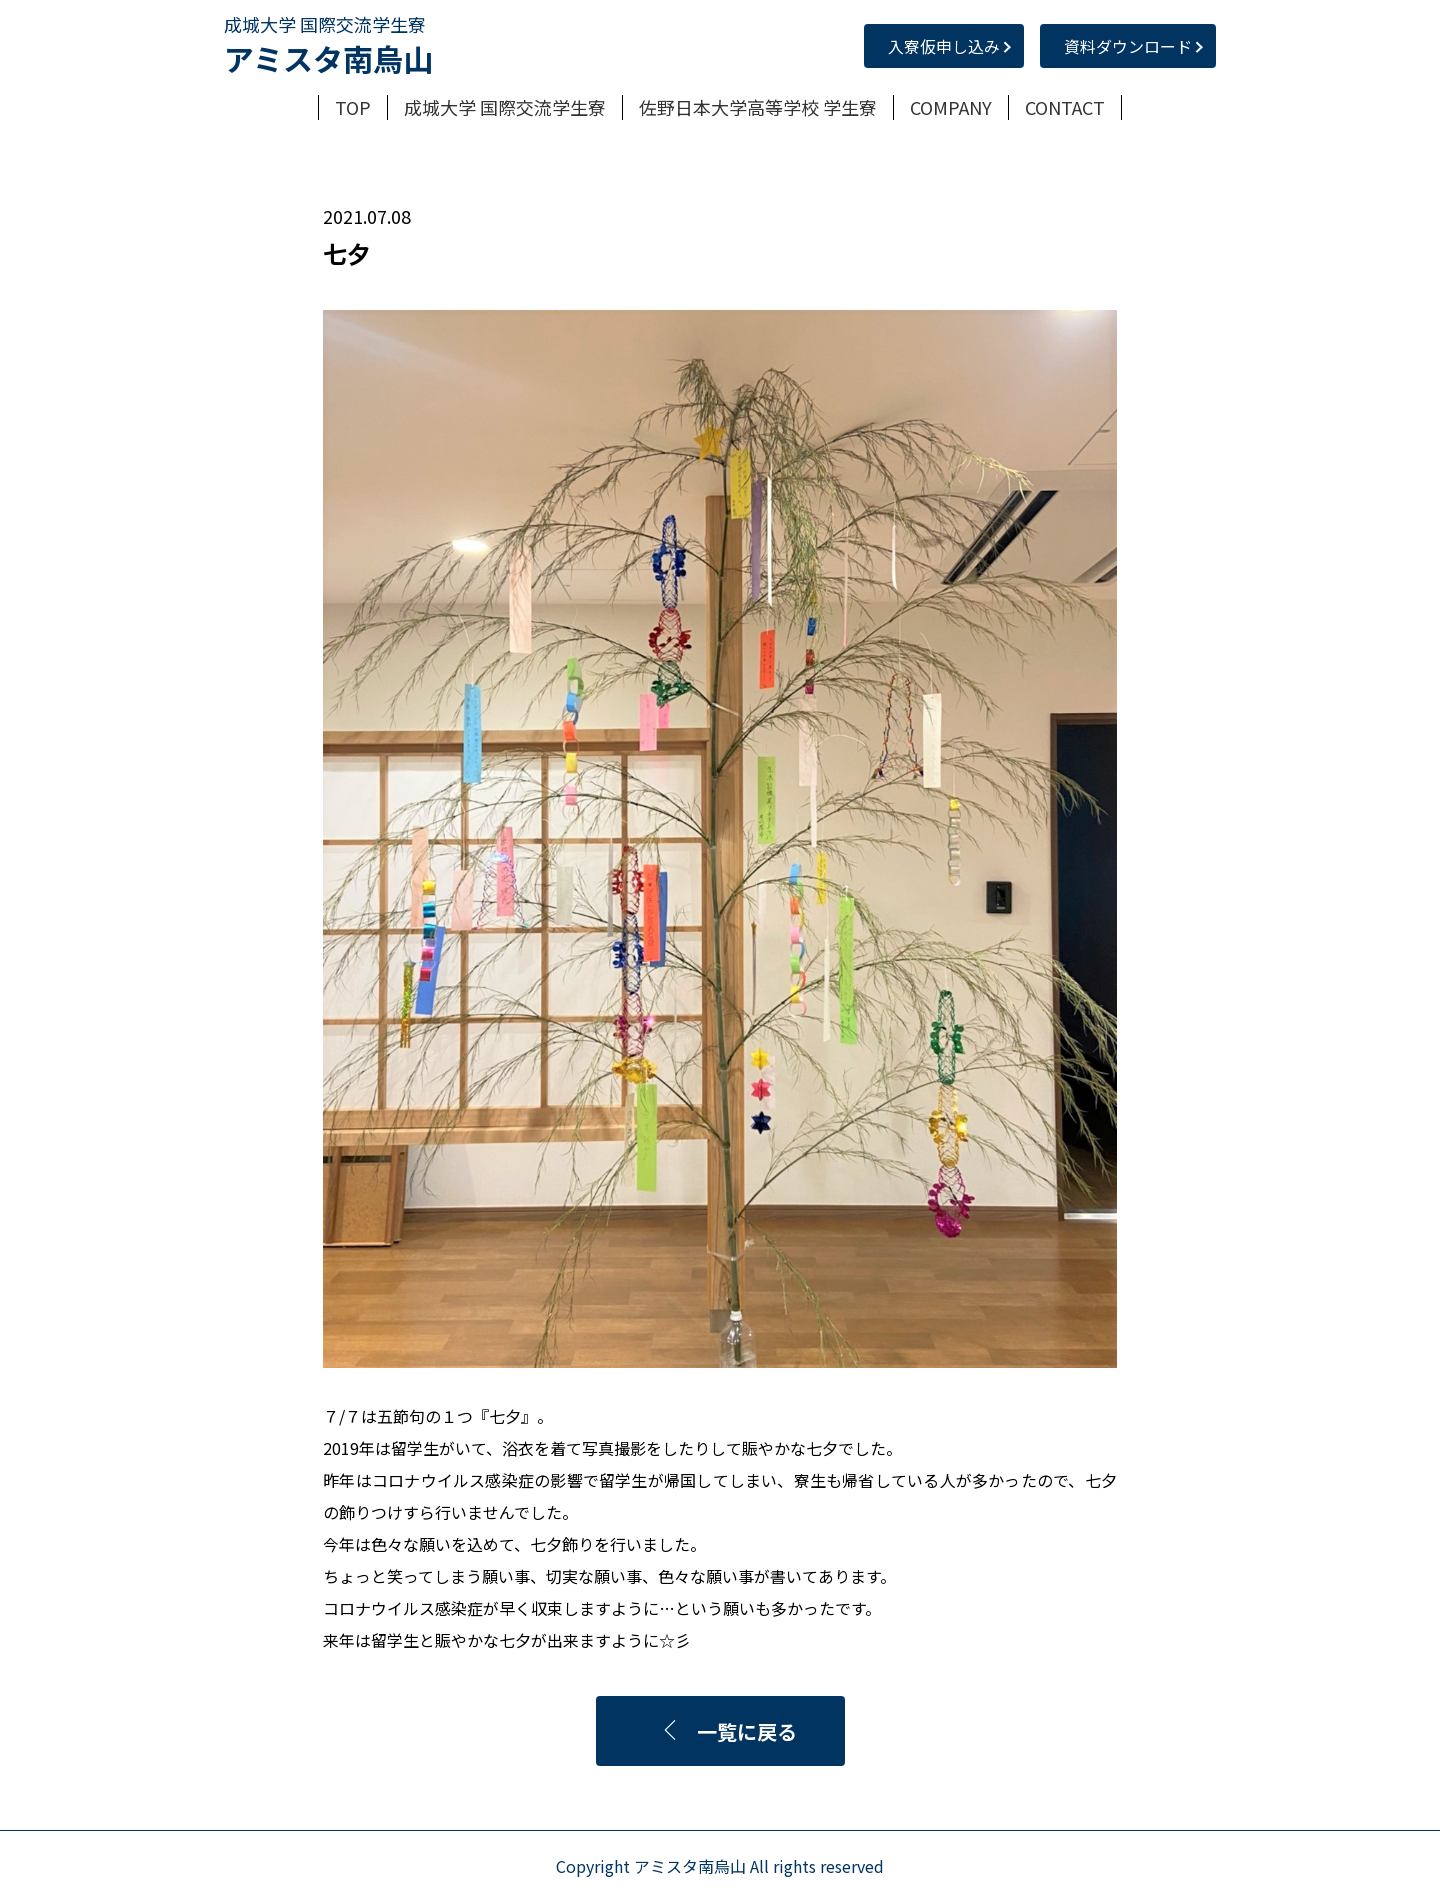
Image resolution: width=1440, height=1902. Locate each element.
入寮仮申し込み (944, 46)
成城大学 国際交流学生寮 (505, 107)
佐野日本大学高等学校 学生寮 (758, 107)
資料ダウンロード (1128, 46)
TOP (353, 107)
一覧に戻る (728, 1731)
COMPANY (951, 107)
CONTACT (1065, 107)
